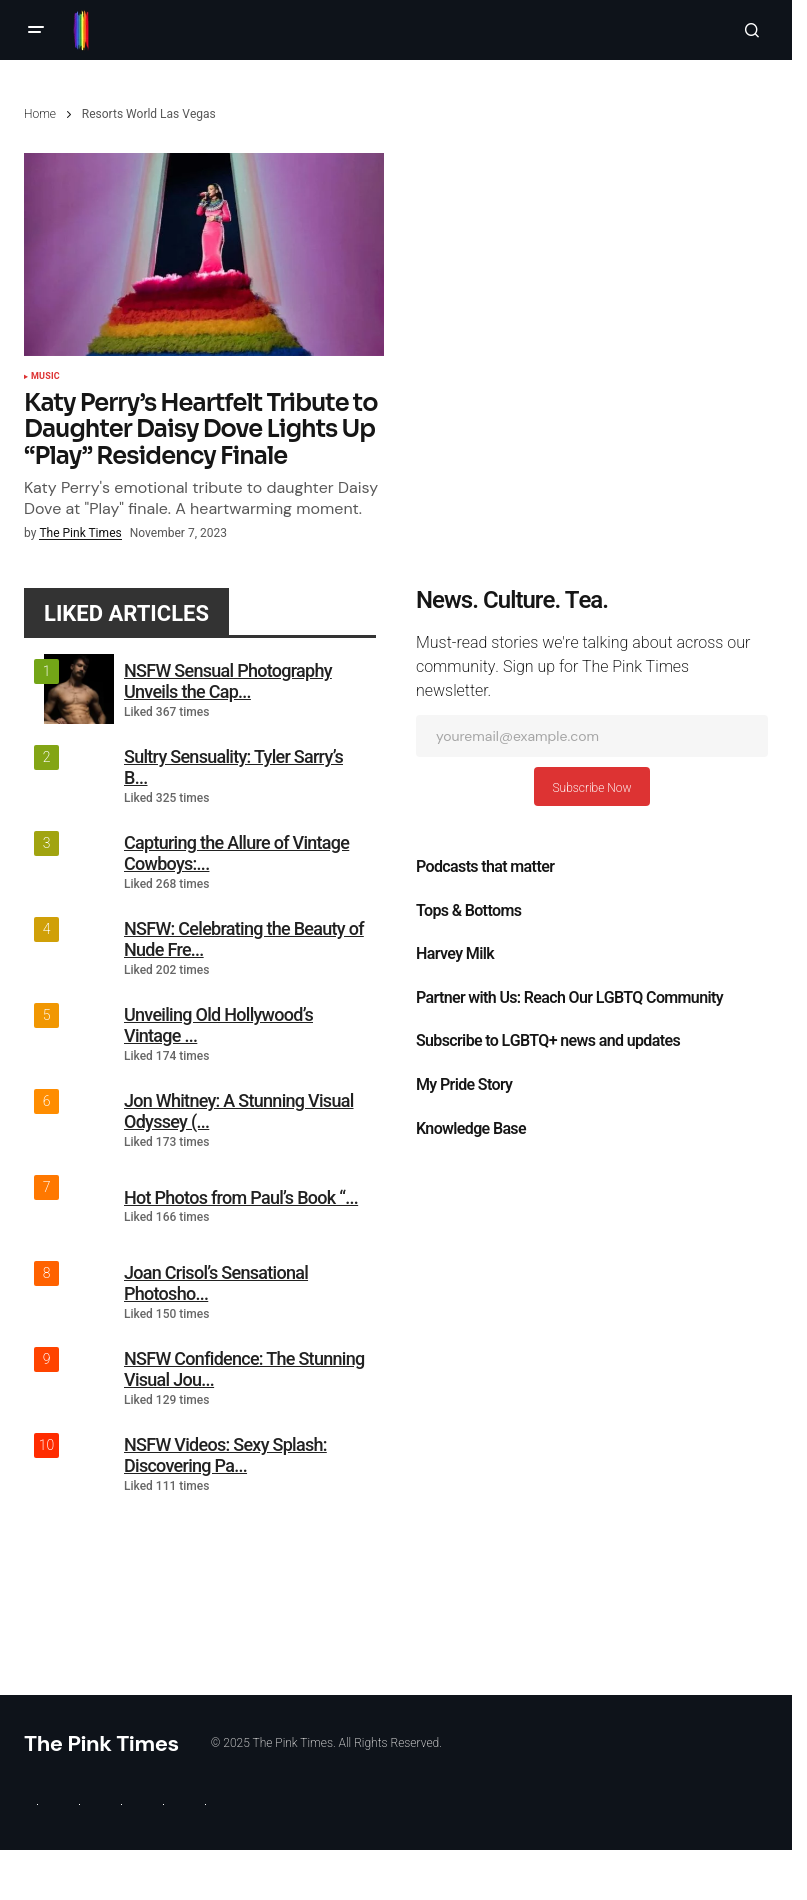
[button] (36, 30)
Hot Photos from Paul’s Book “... (241, 1197)
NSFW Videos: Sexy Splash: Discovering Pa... (225, 1455)
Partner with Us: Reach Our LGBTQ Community (569, 998)
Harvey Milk (455, 954)
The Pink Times (101, 1743)
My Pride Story (464, 1085)
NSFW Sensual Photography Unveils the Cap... (228, 681)
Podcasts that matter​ (485, 867)
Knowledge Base (471, 1129)
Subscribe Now (591, 788)
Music (45, 377)
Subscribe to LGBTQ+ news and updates (548, 1041)
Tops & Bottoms (468, 911)
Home (40, 114)
